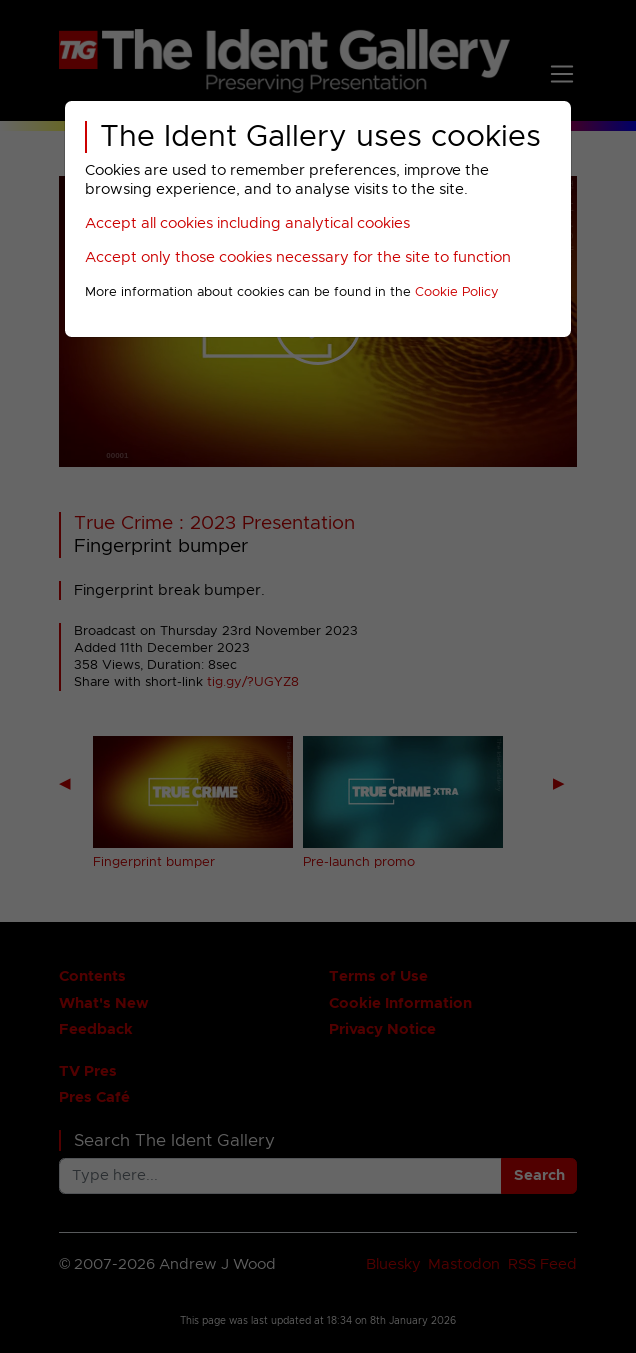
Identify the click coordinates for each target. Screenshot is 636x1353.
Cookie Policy (457, 292)
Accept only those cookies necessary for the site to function (298, 257)
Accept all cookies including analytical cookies (247, 223)
